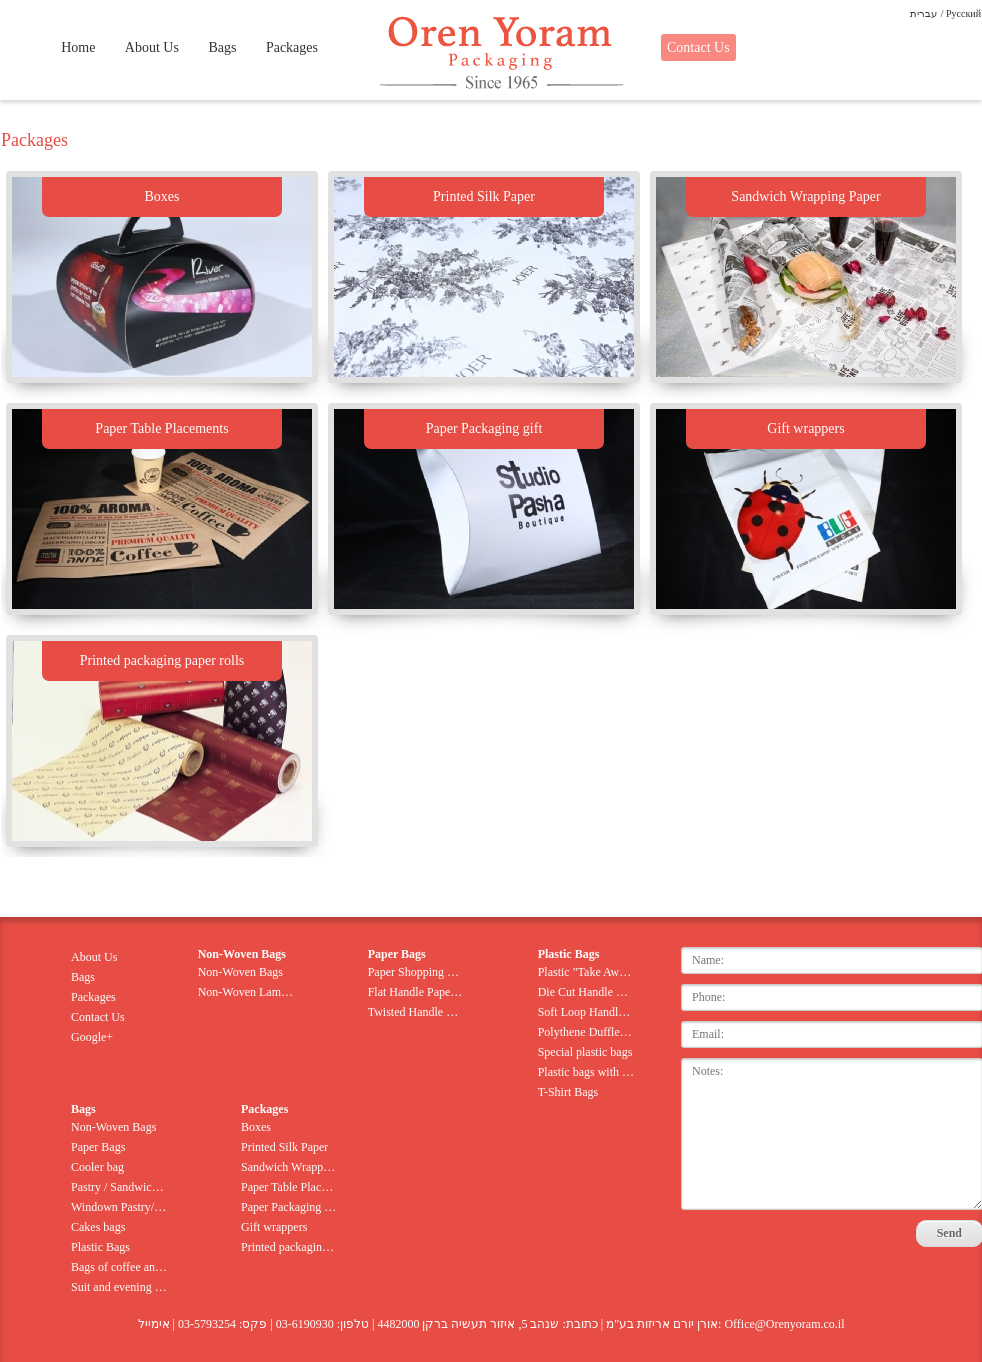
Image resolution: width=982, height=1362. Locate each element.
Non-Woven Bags (240, 972)
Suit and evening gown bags (119, 1287)
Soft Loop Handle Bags (586, 1012)
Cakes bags (98, 1227)
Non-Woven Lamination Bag (246, 992)
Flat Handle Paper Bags (416, 992)
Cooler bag (97, 1167)
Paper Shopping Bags (416, 972)
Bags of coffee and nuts (119, 1267)
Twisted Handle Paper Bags (416, 1012)
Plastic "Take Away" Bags (586, 972)
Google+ (92, 1037)
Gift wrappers (274, 1227)
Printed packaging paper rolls (289, 1247)
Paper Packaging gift (289, 1207)
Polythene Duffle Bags (586, 1032)
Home (78, 47)
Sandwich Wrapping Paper (289, 1167)
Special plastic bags (585, 1052)
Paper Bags (98, 1147)
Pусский (963, 13)
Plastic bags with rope (586, 1072)
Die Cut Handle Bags (586, 992)
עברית (923, 13)
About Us (152, 47)
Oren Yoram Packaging (499, 54)
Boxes (256, 1127)
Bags (222, 47)
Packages (292, 47)
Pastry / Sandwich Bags (119, 1187)
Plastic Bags (100, 1247)
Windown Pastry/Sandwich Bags (119, 1207)
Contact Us (698, 47)
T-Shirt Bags (568, 1092)
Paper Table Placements (289, 1187)
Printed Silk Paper (284, 1147)
